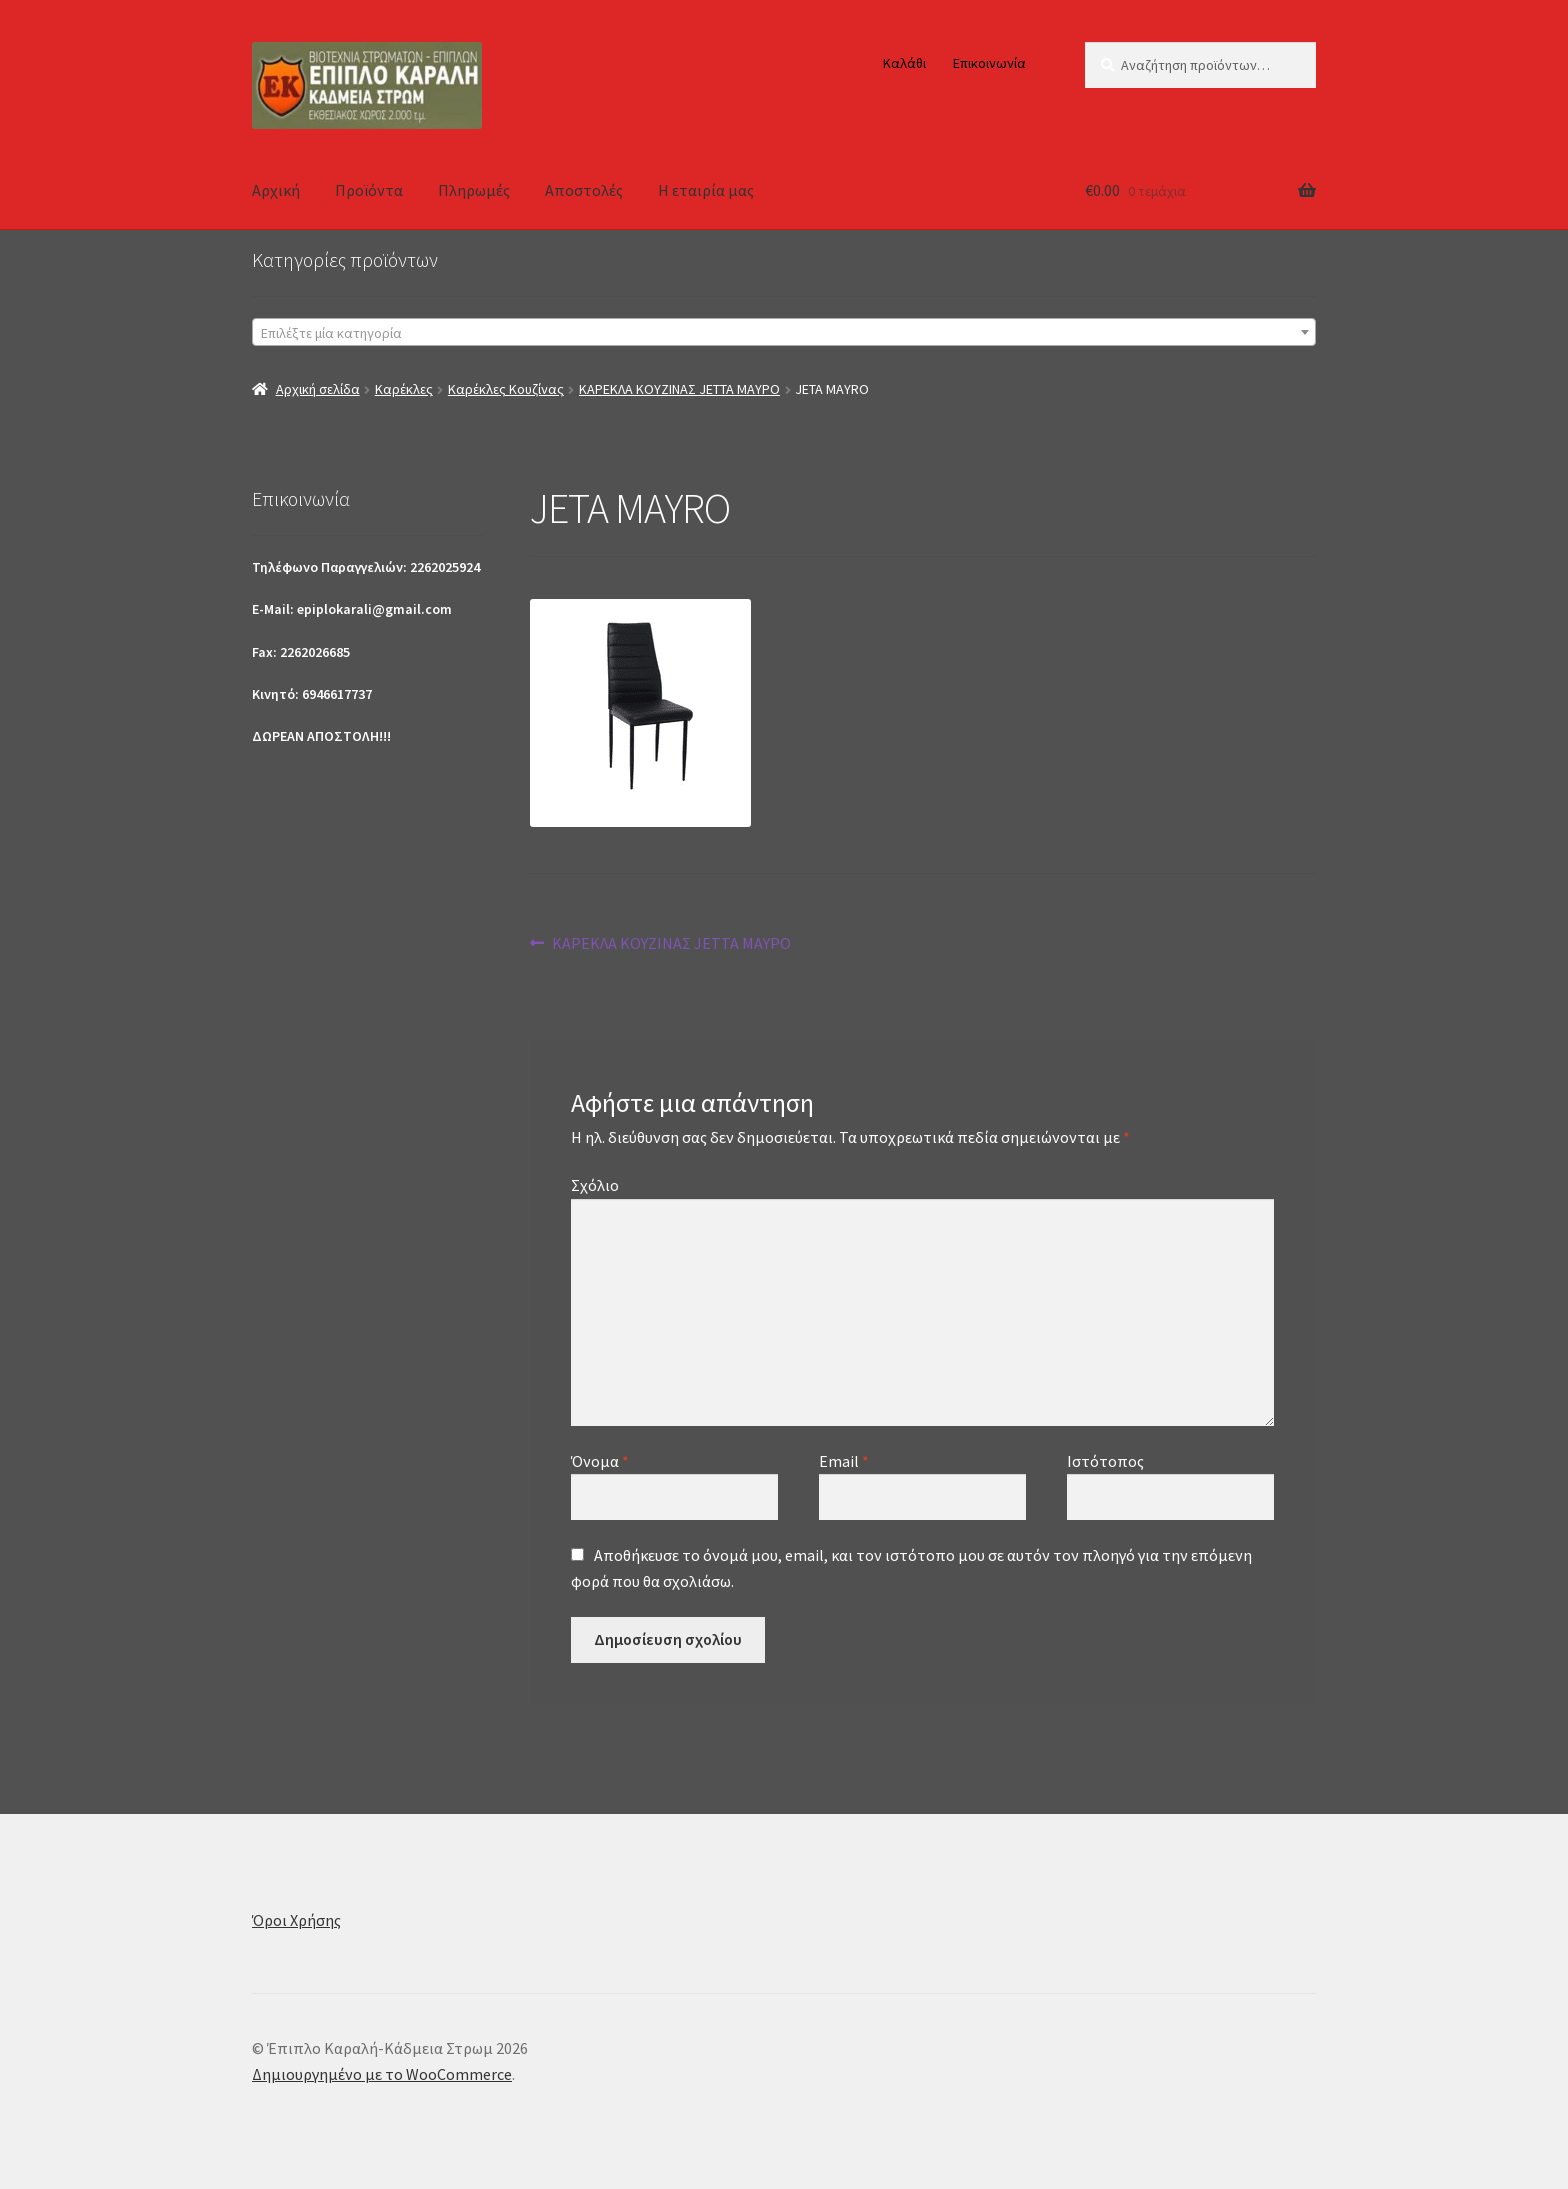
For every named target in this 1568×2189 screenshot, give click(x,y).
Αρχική (276, 190)
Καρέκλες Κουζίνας (506, 389)
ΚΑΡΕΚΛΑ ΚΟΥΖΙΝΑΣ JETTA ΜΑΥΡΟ (679, 389)
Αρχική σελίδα (318, 389)
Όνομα (600, 1461)
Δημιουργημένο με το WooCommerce (382, 2074)
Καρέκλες (404, 389)
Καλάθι (904, 63)
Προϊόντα (369, 190)
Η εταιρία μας (706, 190)
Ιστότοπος (1105, 1461)
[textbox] (784, 333)
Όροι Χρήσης (296, 1920)
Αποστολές (584, 190)
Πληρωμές (474, 190)
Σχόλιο (595, 1185)
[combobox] (784, 332)
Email (844, 1461)
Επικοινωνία (989, 63)
